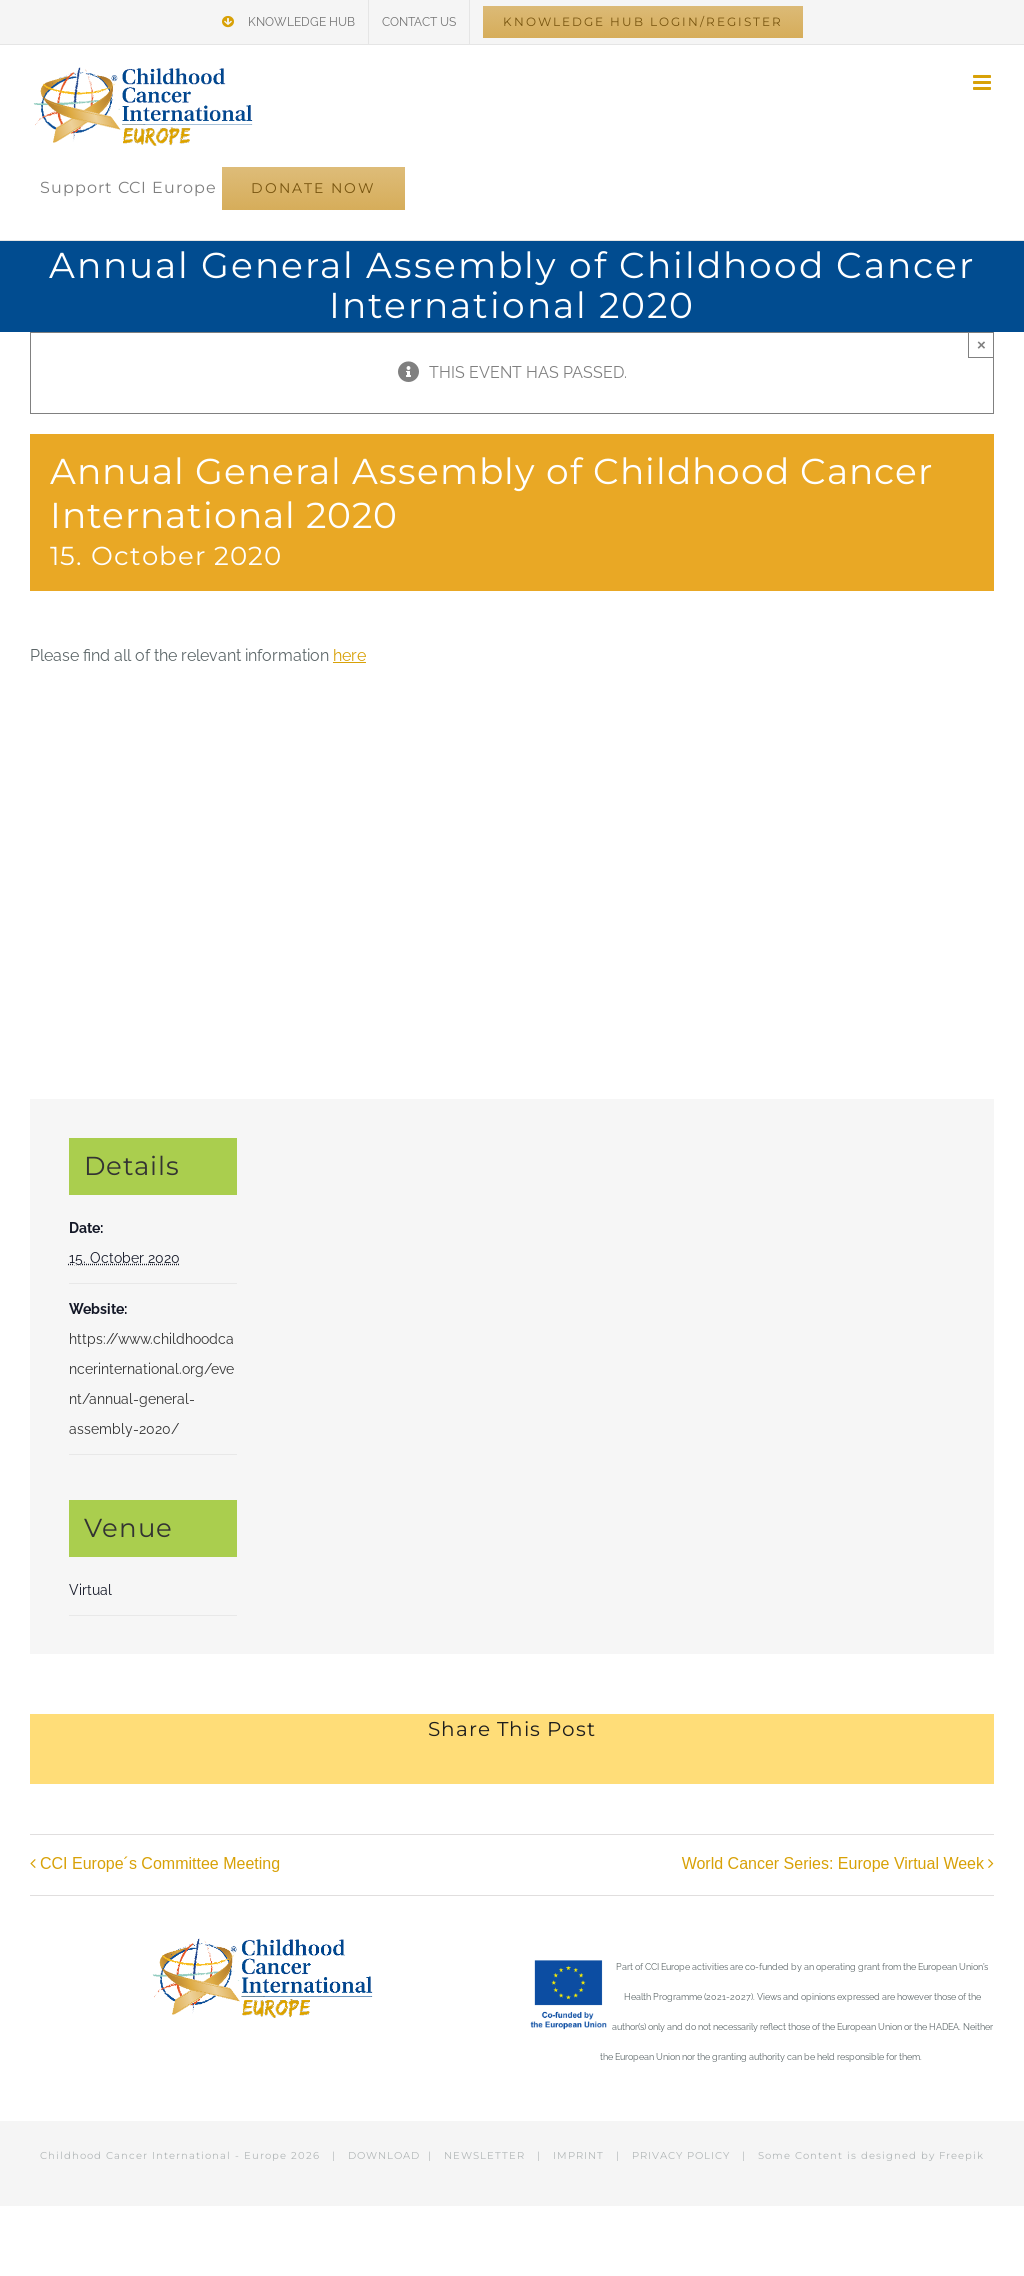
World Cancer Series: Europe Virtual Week (833, 1864)
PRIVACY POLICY (681, 2155)
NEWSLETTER (484, 2155)
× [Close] (981, 344)
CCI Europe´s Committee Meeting (160, 1864)
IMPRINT (578, 2155)
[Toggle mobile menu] (983, 82)
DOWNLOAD (384, 2155)
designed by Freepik (922, 2155)
